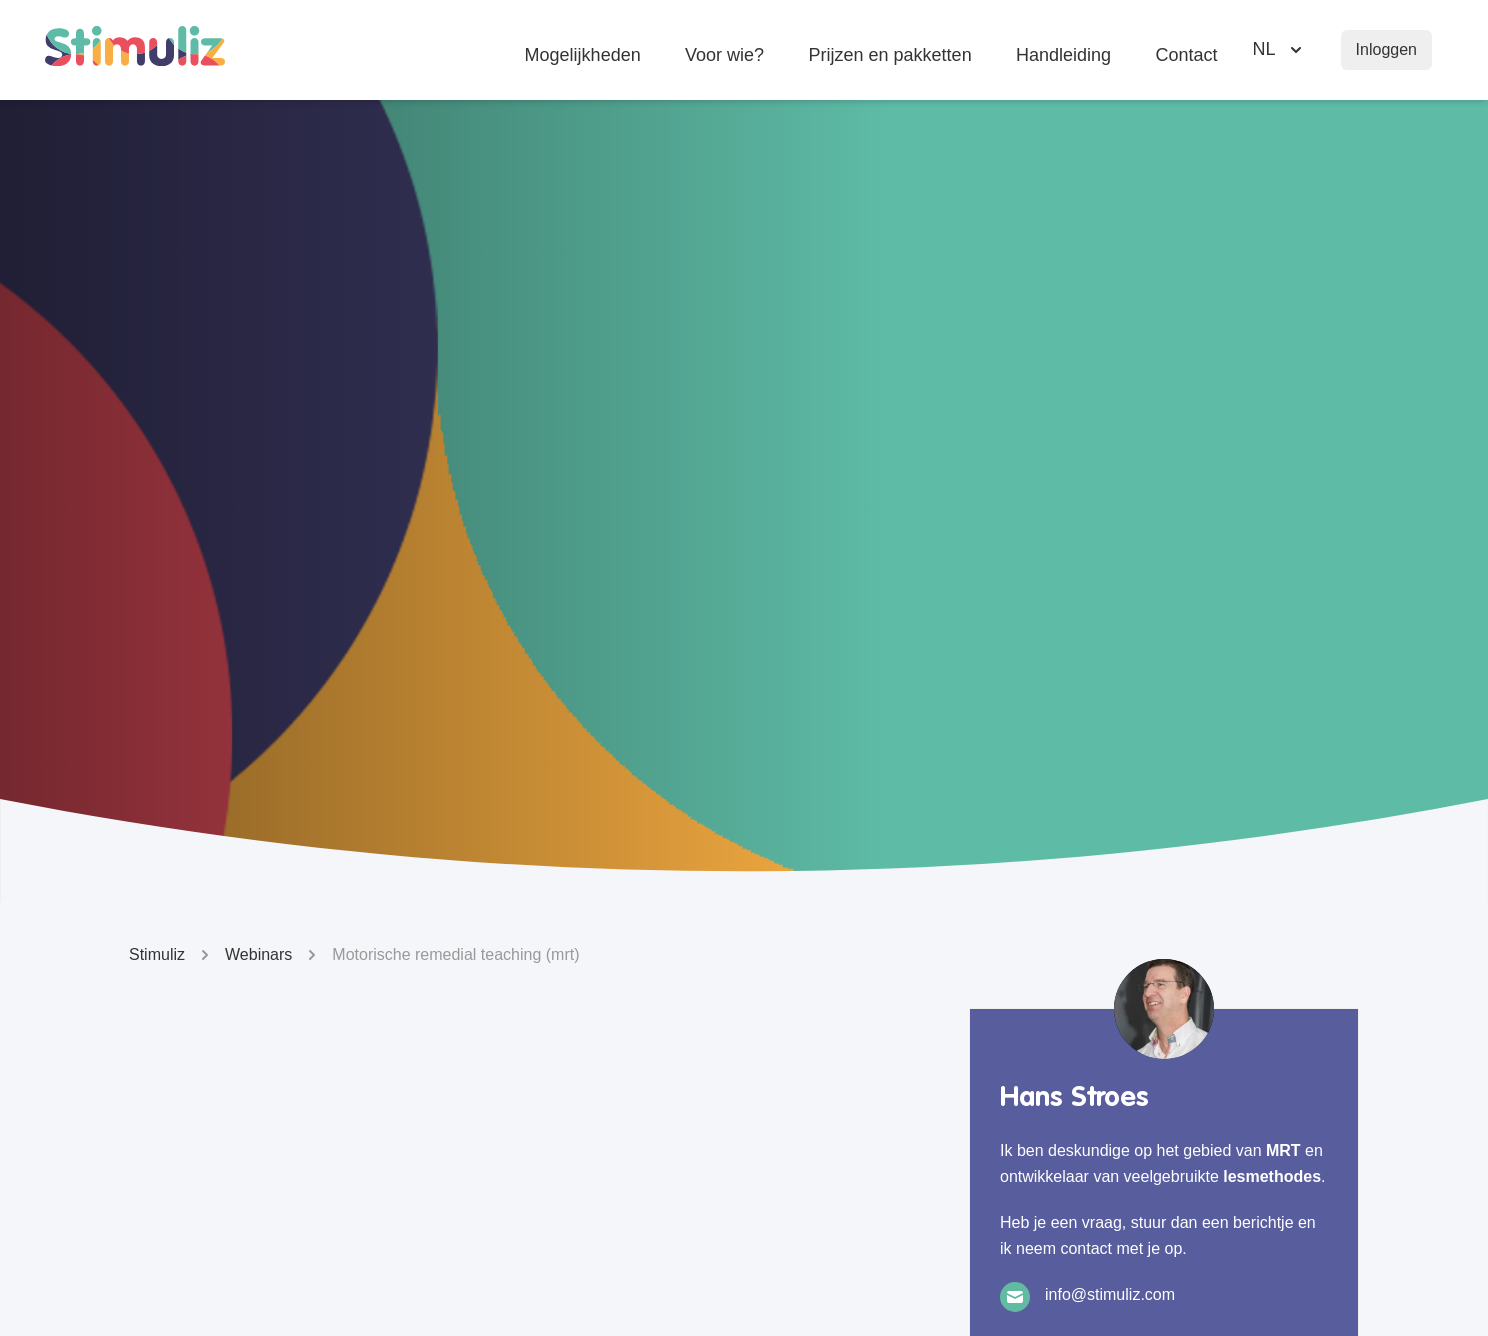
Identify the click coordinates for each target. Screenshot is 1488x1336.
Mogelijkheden (582, 58)
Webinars (273, 955)
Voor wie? (724, 58)
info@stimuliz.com (1110, 1294)
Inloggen (1386, 49)
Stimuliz (172, 955)
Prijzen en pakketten (889, 58)
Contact (1187, 58)
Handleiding (1063, 58)
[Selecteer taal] (1279, 49)
